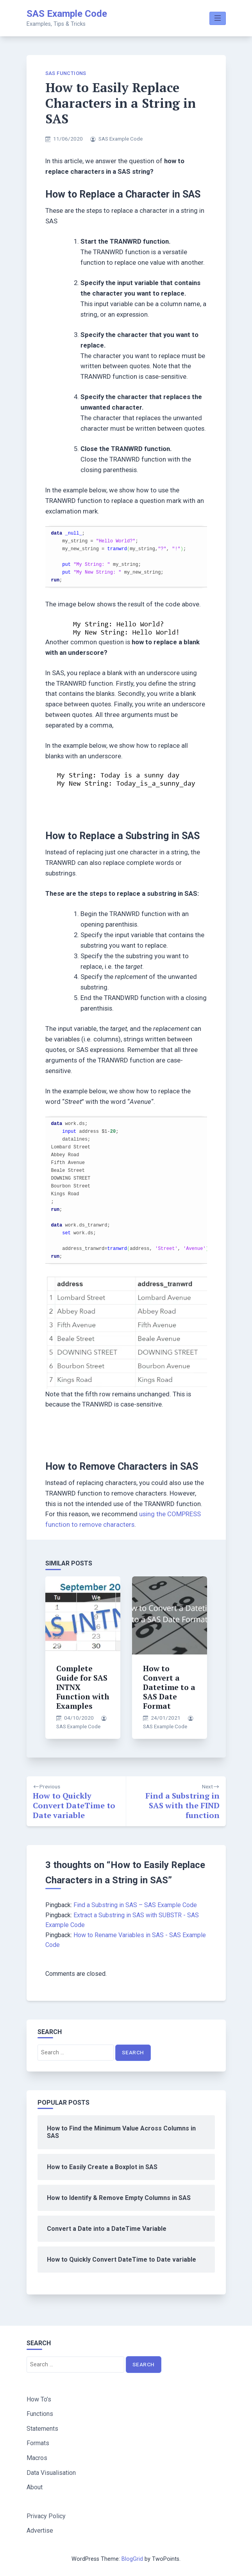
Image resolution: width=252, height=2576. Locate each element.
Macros (37, 2458)
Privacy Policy (46, 2516)
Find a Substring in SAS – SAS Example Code (135, 1905)
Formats (38, 2443)
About (35, 2487)
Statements (42, 2428)
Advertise (40, 2530)
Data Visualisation (51, 2472)
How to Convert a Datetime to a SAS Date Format (169, 1687)
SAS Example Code (67, 13)
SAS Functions (65, 73)
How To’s (39, 2399)
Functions (40, 2413)
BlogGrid (132, 2559)
